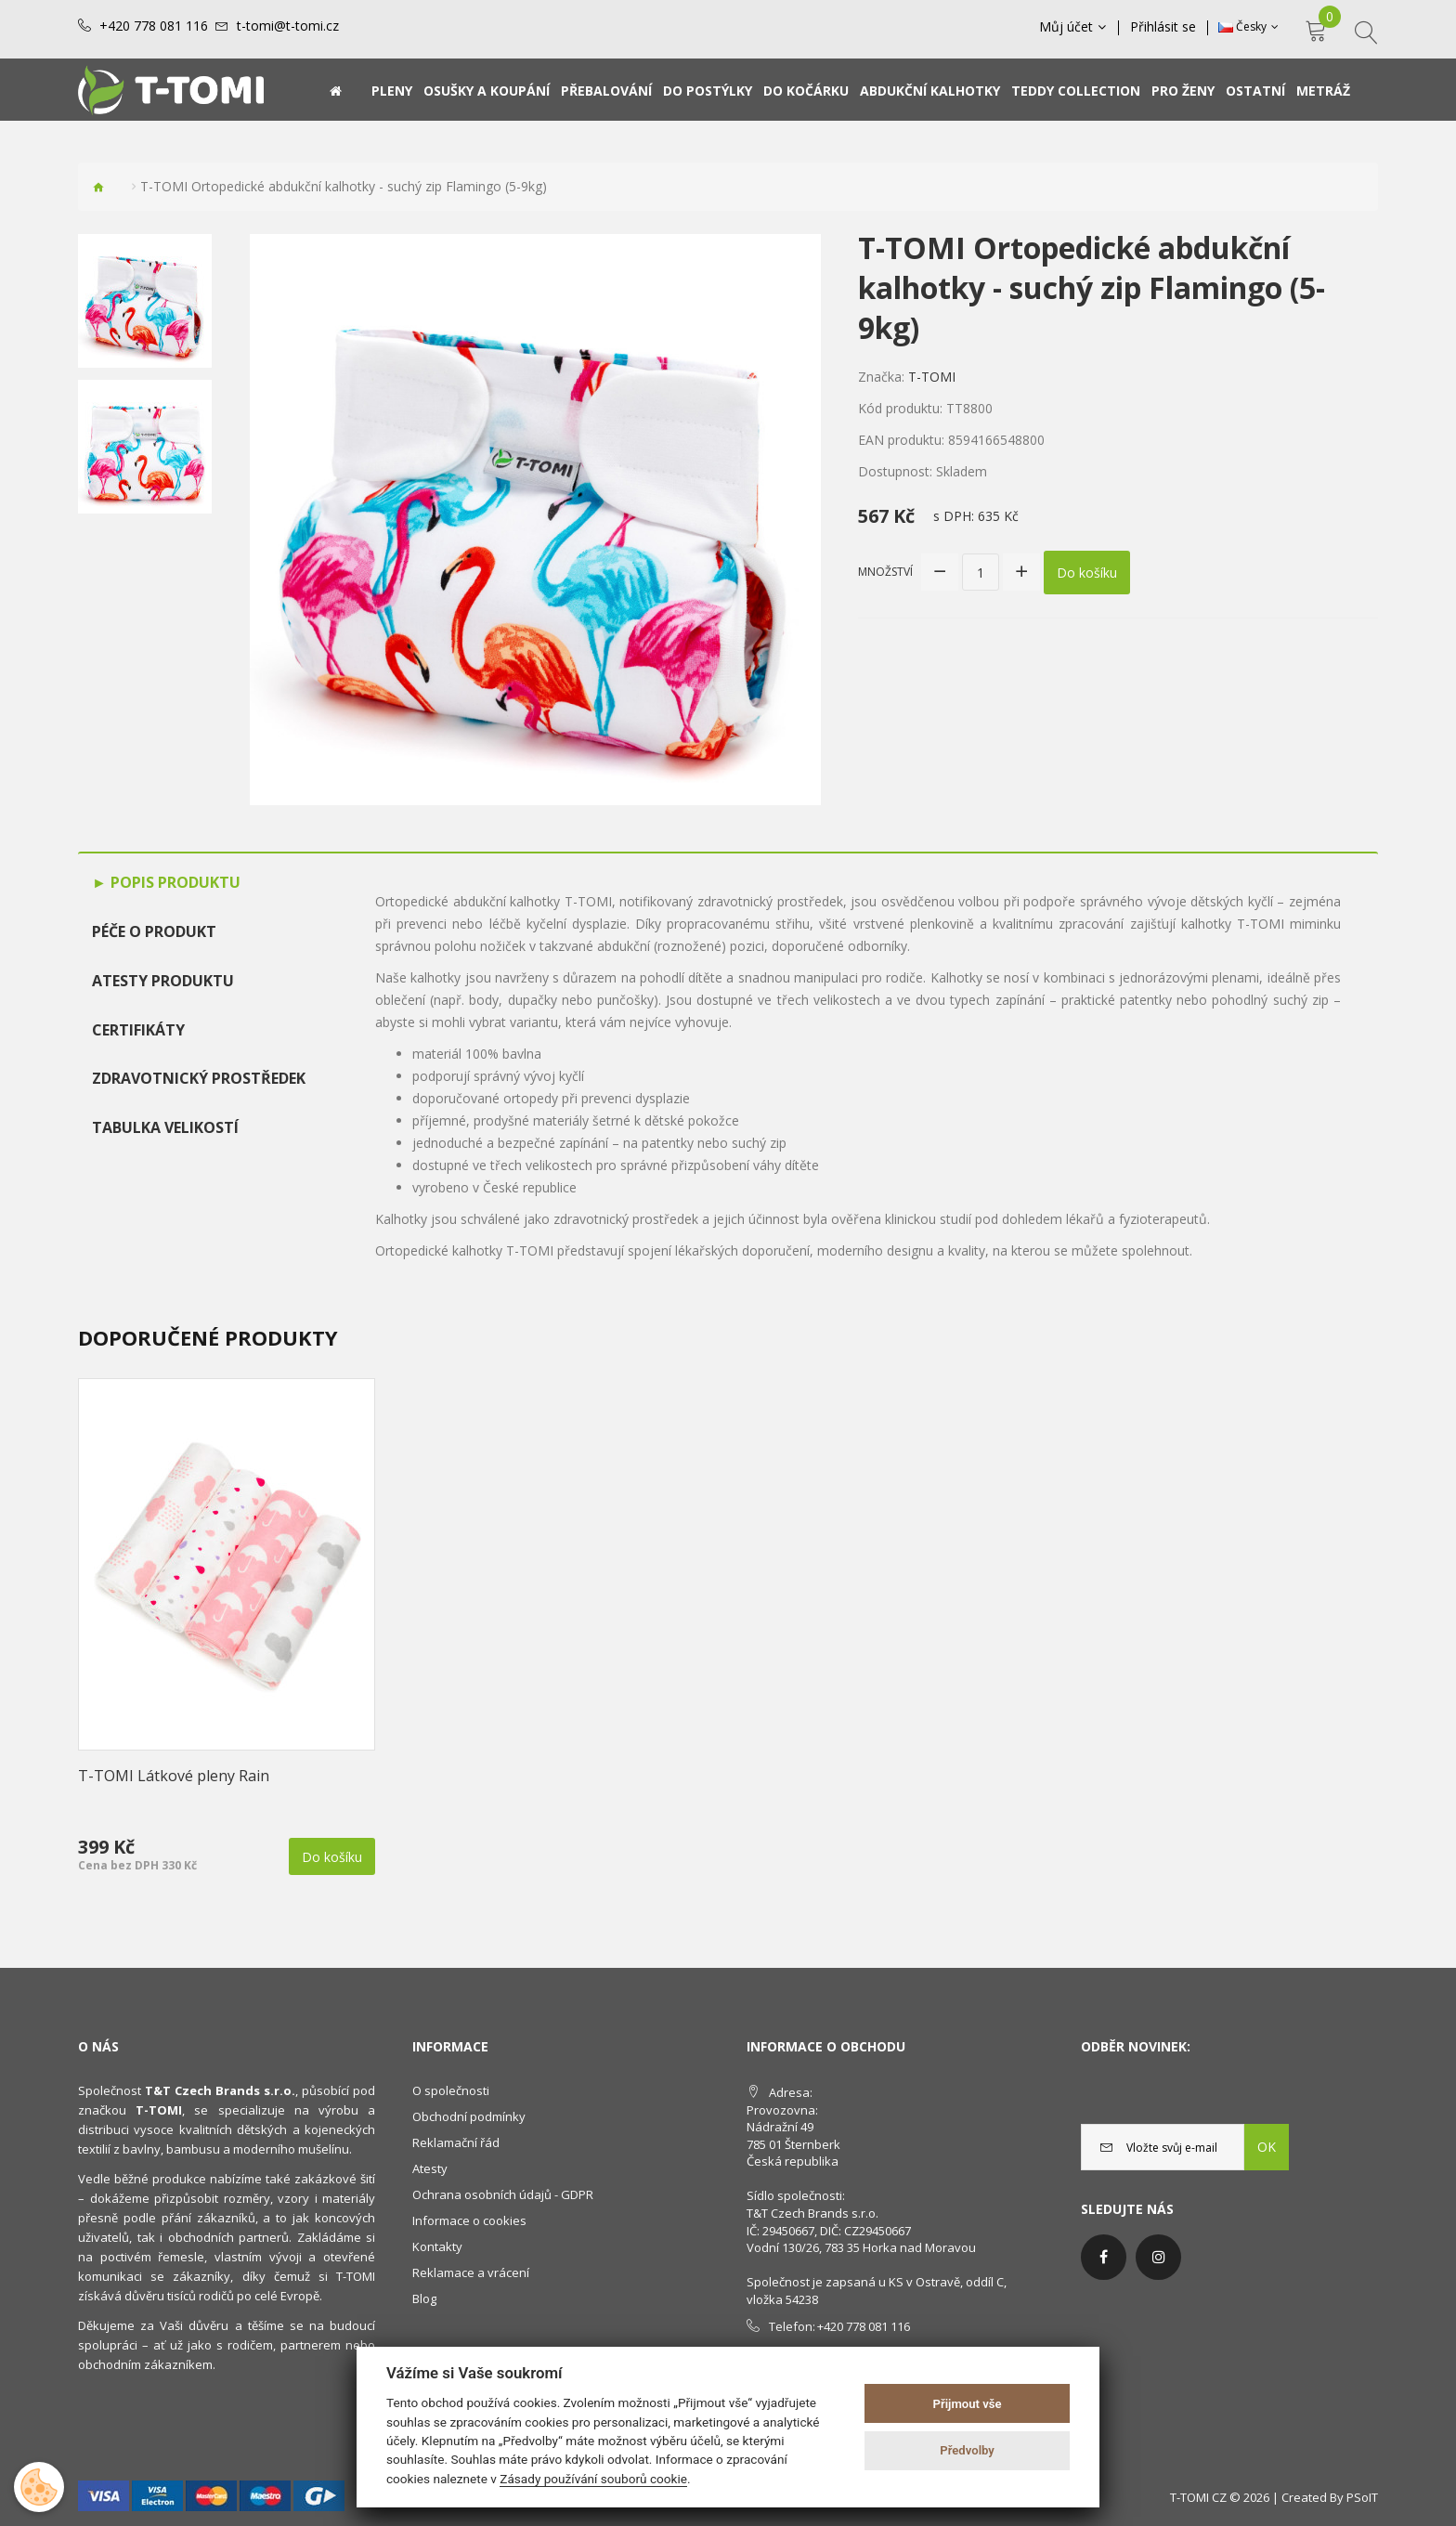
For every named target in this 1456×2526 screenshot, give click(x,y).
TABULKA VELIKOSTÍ (165, 1127)
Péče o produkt (154, 931)
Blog (424, 2298)
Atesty (430, 2168)
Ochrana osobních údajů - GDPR (502, 2194)
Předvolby (967, 2450)
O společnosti (450, 2090)
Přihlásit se (1163, 27)
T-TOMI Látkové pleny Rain (173, 1775)
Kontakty (437, 2246)
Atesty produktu (163, 980)
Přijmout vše (967, 2404)
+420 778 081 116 (153, 26)
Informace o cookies (469, 2220)
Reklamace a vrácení (470, 2272)
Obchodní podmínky (469, 2116)
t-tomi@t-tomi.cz (288, 26)
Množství (885, 571)
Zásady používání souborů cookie (593, 2478)
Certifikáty (138, 1030)
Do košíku (1087, 572)
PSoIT (1362, 2497)
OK (1266, 2146)
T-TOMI (932, 376)
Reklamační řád (456, 2142)
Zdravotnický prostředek (199, 1078)
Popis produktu (173, 882)
